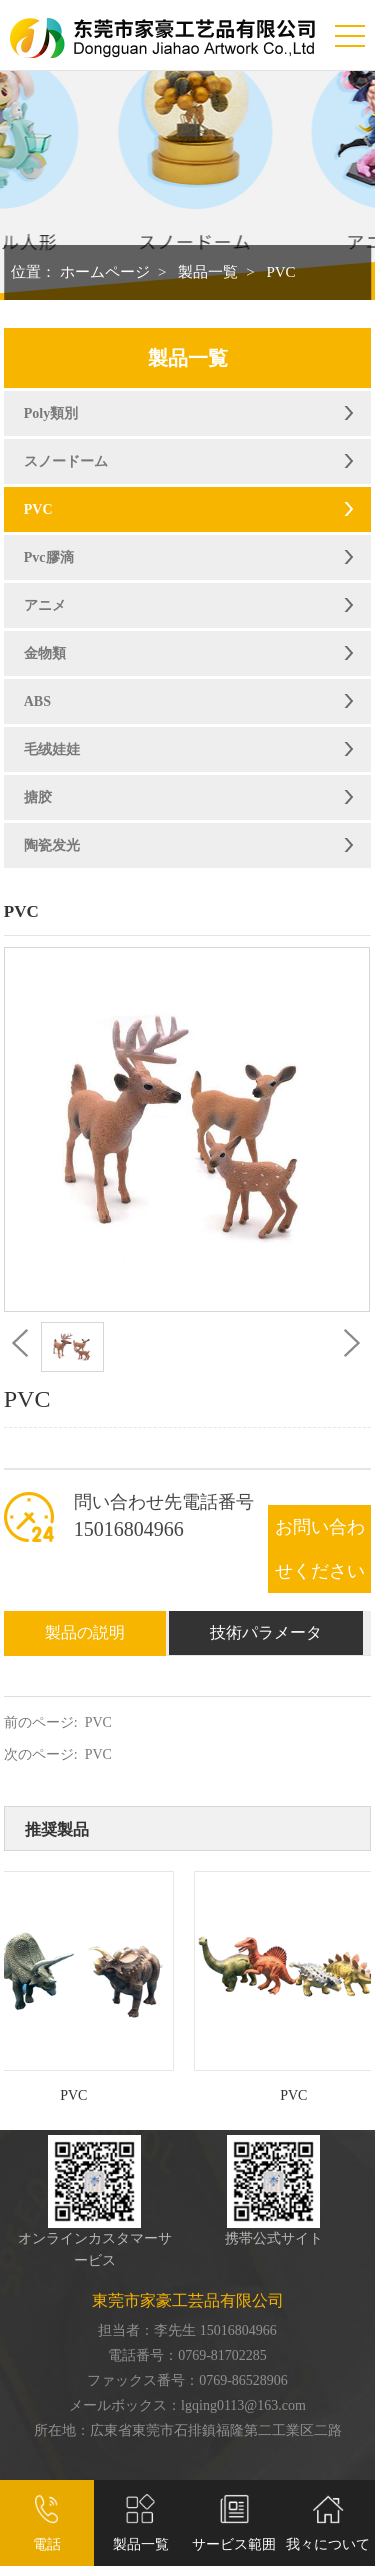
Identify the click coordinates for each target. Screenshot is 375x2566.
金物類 (45, 653)
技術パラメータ (266, 1632)
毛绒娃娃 (52, 749)
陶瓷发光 (52, 845)
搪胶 (38, 797)
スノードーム (66, 461)
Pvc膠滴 (49, 557)
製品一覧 (208, 272)
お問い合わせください (320, 1549)
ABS (37, 701)
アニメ (45, 605)
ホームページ (105, 272)
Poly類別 (51, 413)
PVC (280, 272)
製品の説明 (85, 1632)
